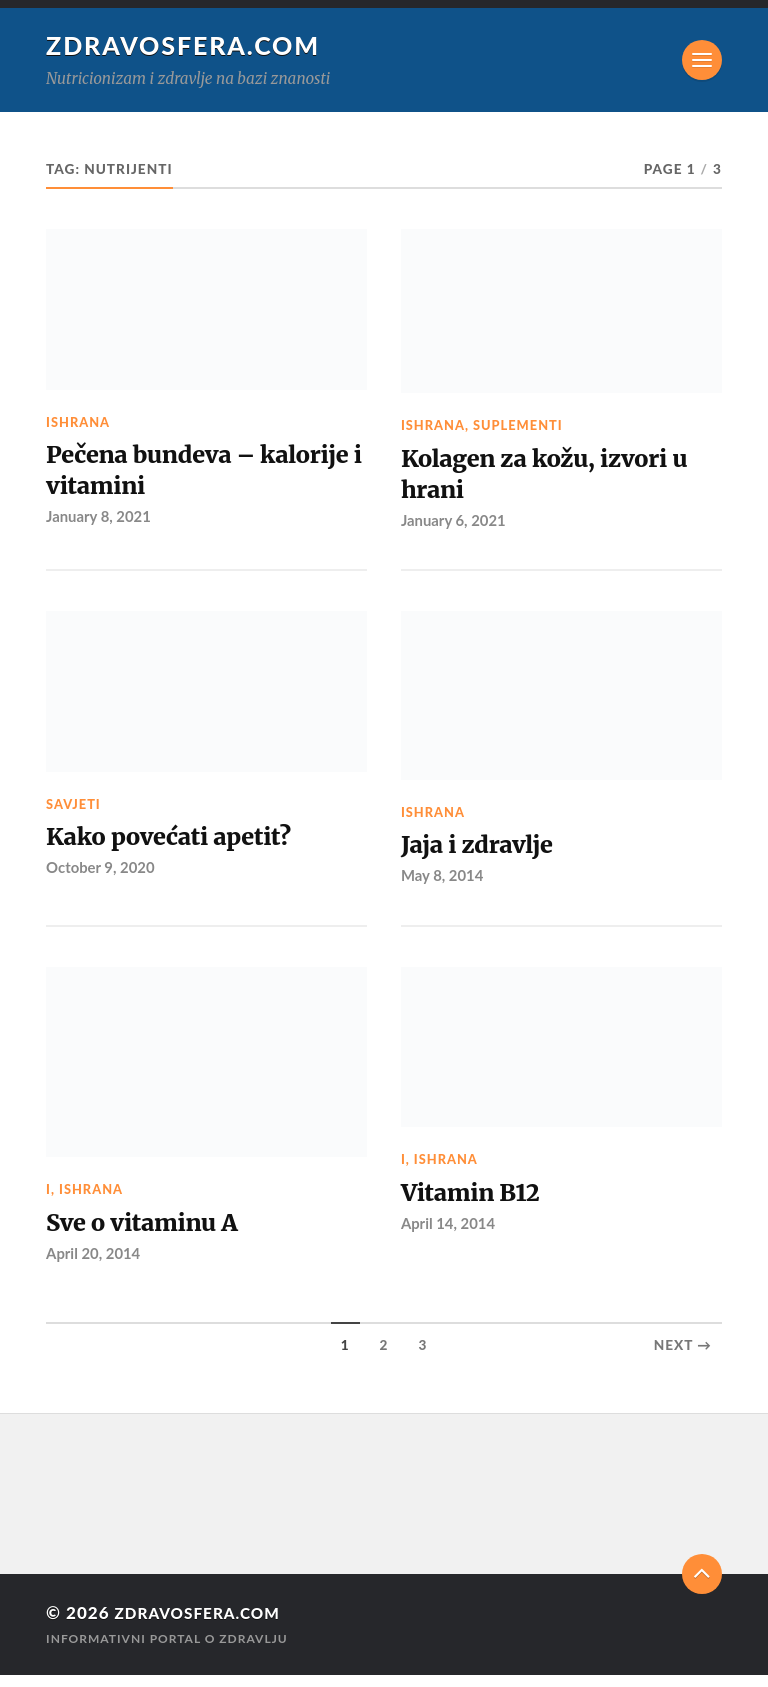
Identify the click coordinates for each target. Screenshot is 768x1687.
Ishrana (78, 422)
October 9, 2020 (102, 877)
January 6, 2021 (455, 526)
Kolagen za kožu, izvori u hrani (557, 477)
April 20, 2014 (94, 1265)
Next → (683, 1358)
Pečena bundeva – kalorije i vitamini (160, 473)
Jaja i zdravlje (484, 852)
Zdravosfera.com (186, 45)
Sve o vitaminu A (150, 1233)
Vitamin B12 (476, 1203)
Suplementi (518, 425)
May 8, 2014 (443, 885)
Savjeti (73, 810)
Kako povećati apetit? (179, 845)
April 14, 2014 (449, 1235)
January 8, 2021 (100, 523)
